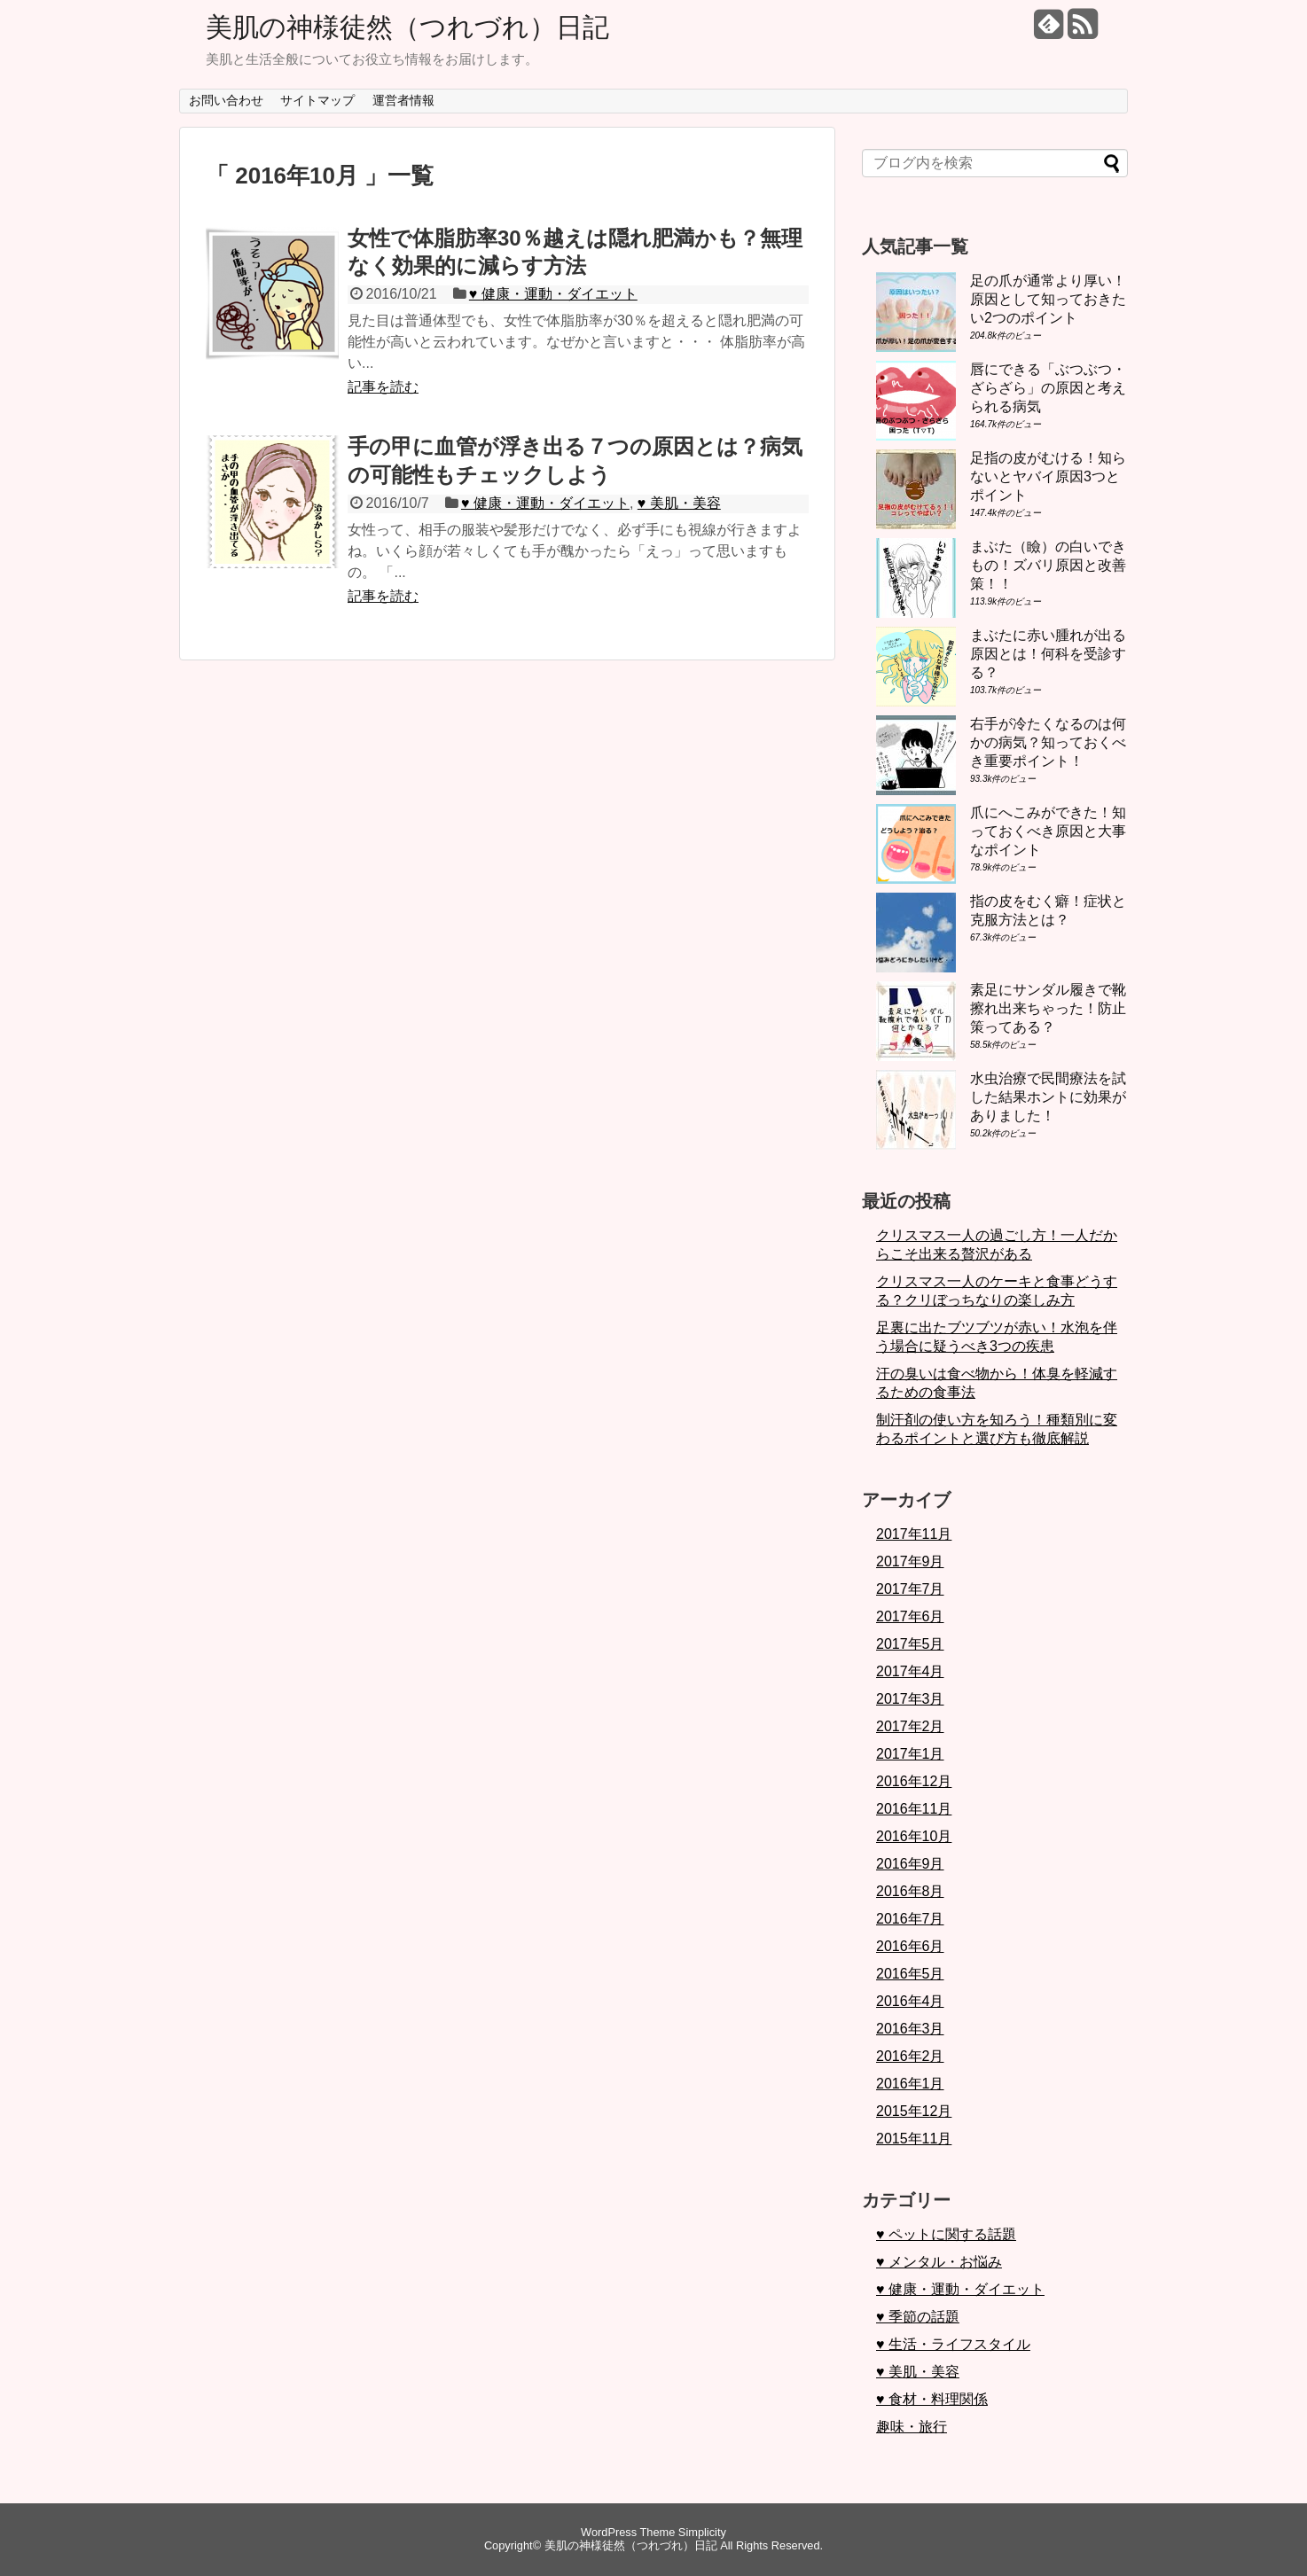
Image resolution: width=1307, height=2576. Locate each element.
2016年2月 (910, 2056)
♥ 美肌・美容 (679, 503)
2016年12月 (913, 1781)
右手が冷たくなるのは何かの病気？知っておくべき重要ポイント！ (1048, 742)
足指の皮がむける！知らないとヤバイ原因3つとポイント (1048, 476)
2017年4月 (910, 1671)
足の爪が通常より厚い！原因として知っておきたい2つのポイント (1048, 299)
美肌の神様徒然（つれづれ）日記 (407, 27)
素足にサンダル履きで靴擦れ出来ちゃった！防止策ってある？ (1048, 1008)
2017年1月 (910, 1753)
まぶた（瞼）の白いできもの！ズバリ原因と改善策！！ (1048, 565)
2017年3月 (910, 1698)
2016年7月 (910, 1918)
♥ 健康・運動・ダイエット (553, 293)
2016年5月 (910, 1973)
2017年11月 (913, 1534)
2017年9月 (910, 1561)
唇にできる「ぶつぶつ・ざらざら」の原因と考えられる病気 (1048, 388)
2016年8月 (910, 1891)
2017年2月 (910, 1726)
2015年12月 (913, 2111)
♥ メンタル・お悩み (939, 2261)
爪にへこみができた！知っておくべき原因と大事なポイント (1048, 831)
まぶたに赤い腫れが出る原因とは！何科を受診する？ (1048, 654)
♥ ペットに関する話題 (946, 2234)
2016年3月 (910, 2028)
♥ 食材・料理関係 (932, 2399)
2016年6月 (910, 1946)
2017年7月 (910, 1588)
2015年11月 (913, 2138)
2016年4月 (910, 2001)
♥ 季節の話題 (917, 2316)
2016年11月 (913, 1808)
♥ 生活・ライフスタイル (953, 2344)
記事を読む (383, 386)
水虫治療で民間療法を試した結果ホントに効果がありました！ (1048, 1097)
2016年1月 (910, 2083)
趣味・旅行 (911, 2426)
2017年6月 (910, 1616)
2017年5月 (910, 1643)
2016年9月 (910, 1863)
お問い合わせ (226, 100)
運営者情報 (403, 100)
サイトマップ (317, 100)
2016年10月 (913, 1836)
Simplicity (702, 2532)
